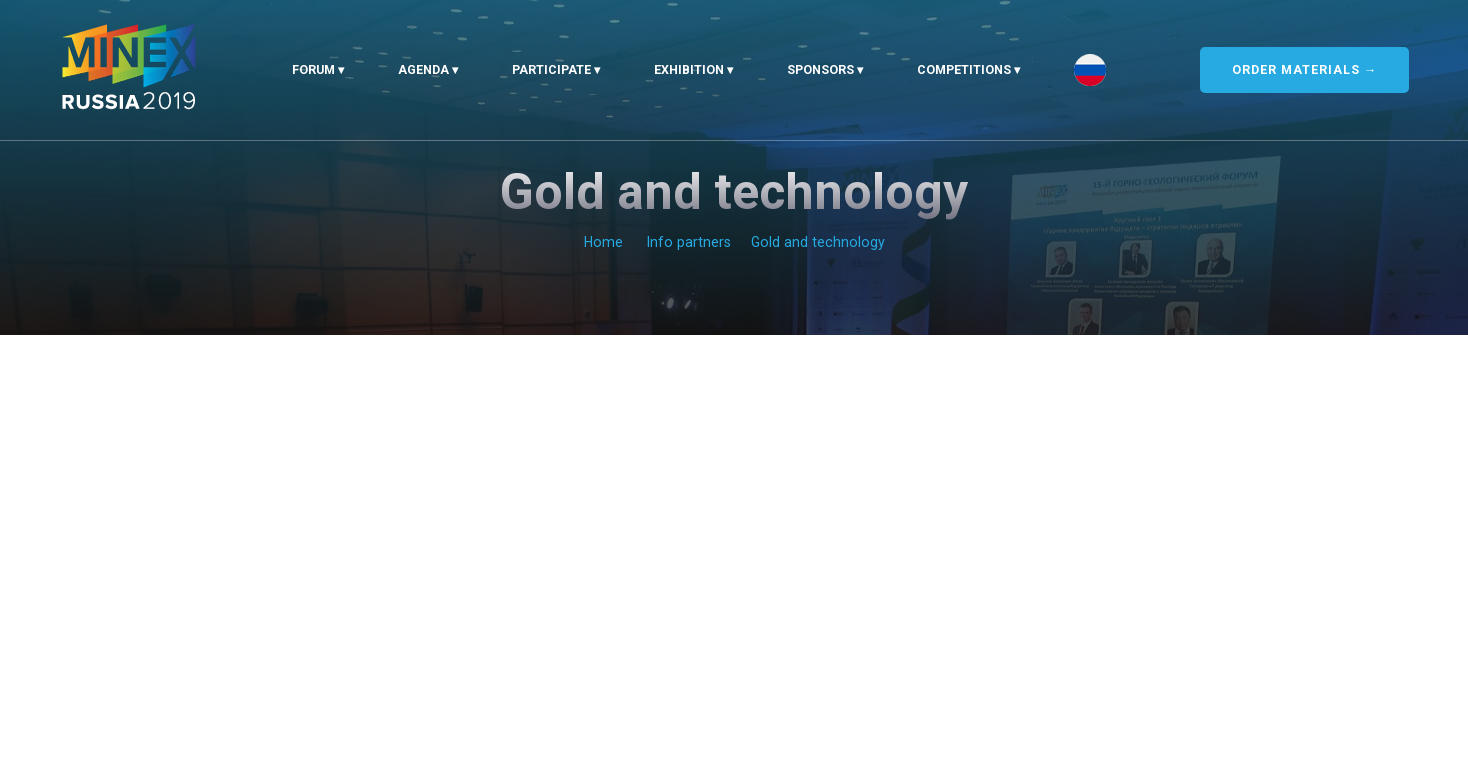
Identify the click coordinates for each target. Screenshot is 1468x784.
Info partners (689, 242)
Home (603, 242)
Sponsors (820, 69)
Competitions (964, 69)
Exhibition (689, 69)
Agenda (423, 69)
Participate (551, 69)
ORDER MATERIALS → (1304, 69)
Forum (313, 69)
